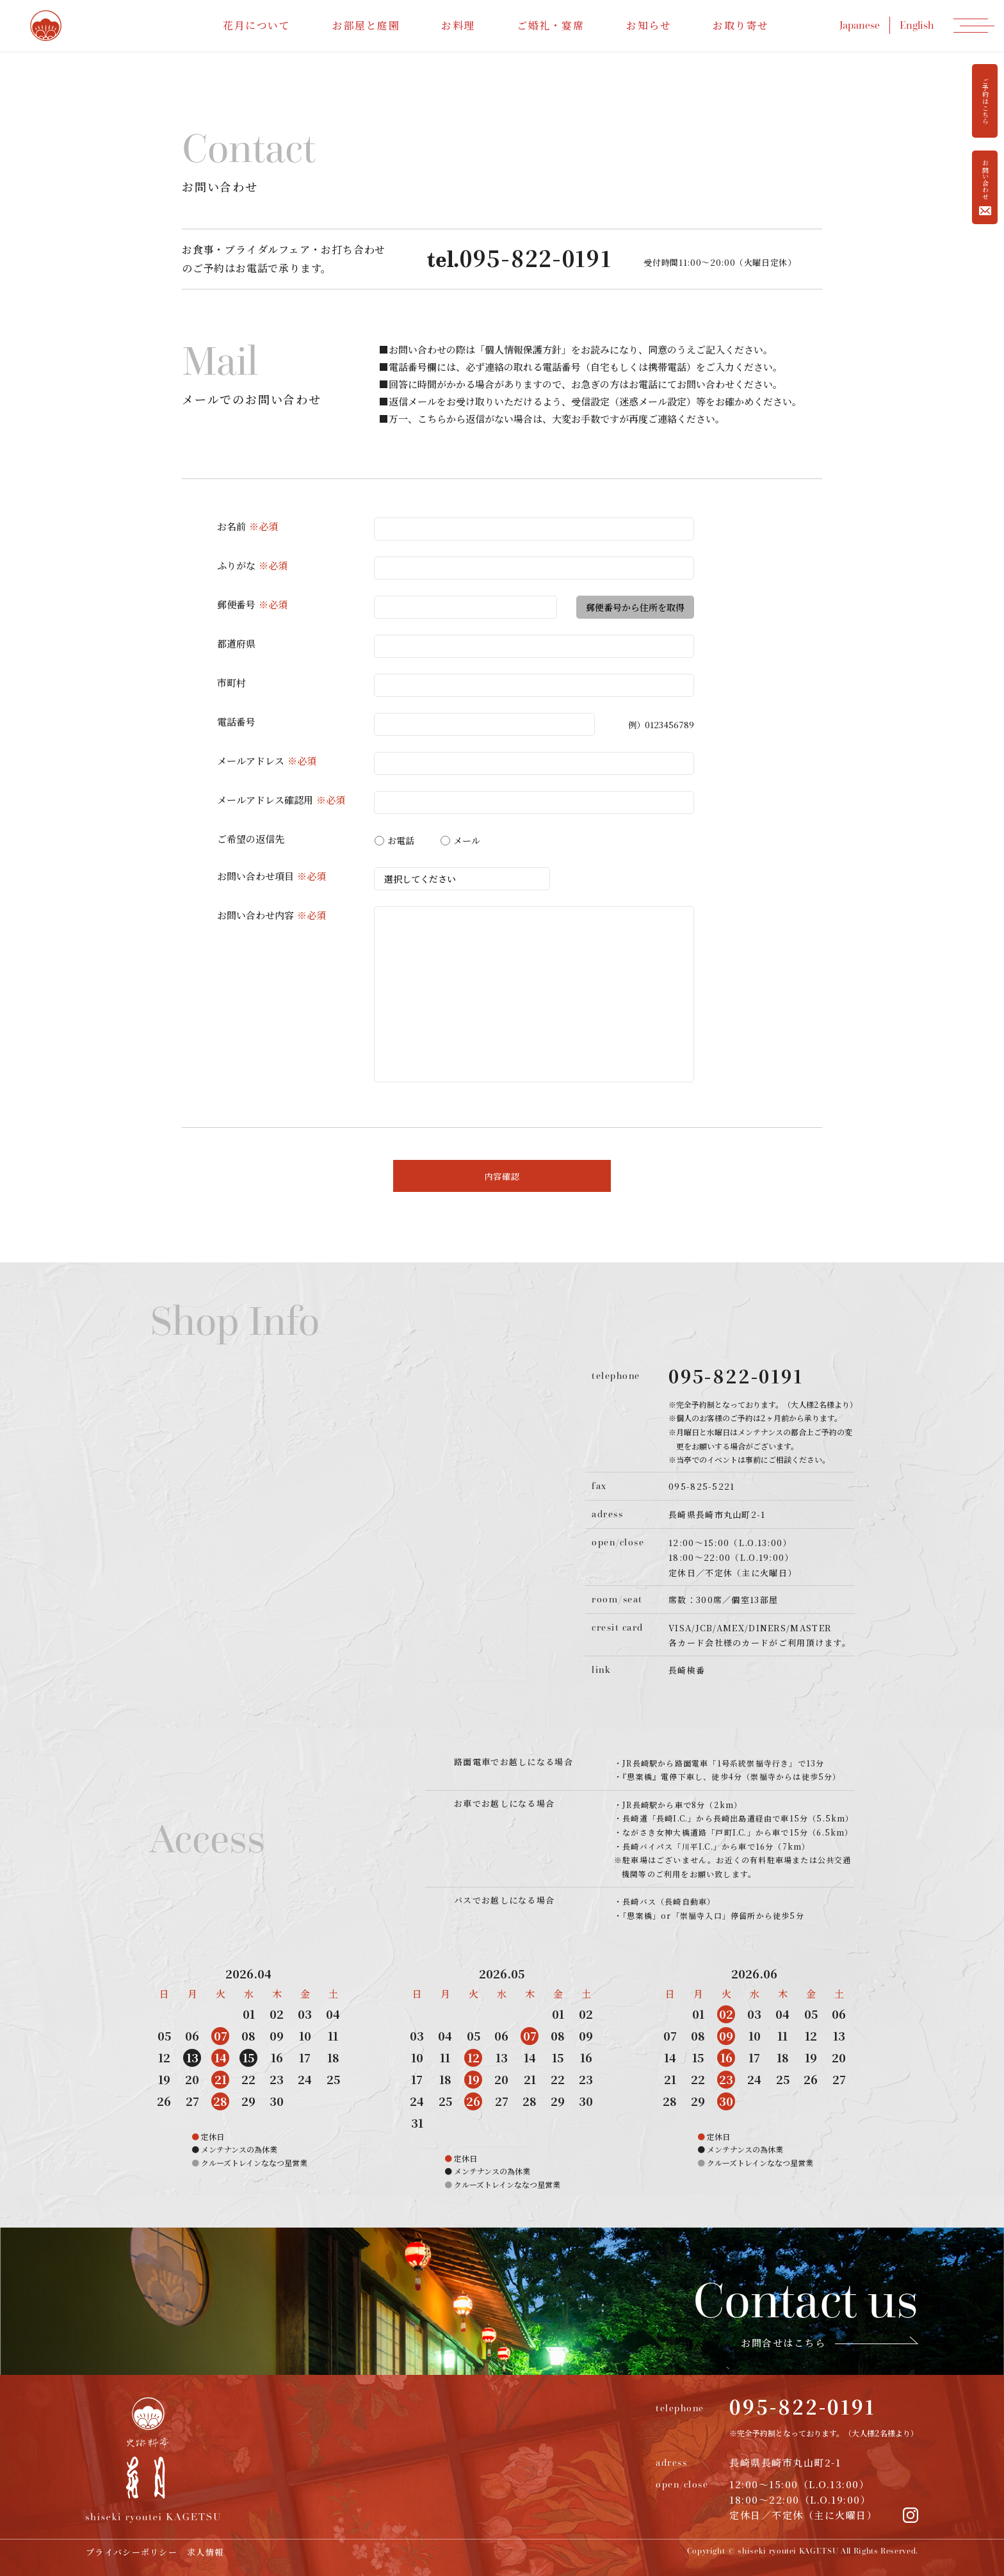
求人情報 (205, 2552)
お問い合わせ (985, 187)
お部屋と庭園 (366, 25)
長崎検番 (686, 1670)
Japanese (859, 25)
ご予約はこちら (985, 101)
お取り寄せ (741, 25)
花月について (257, 25)
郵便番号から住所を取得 (635, 607)
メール (460, 840)
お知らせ (648, 25)
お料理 (458, 25)
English (917, 25)
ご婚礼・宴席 (551, 25)
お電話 (394, 840)
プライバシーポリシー (131, 2552)
